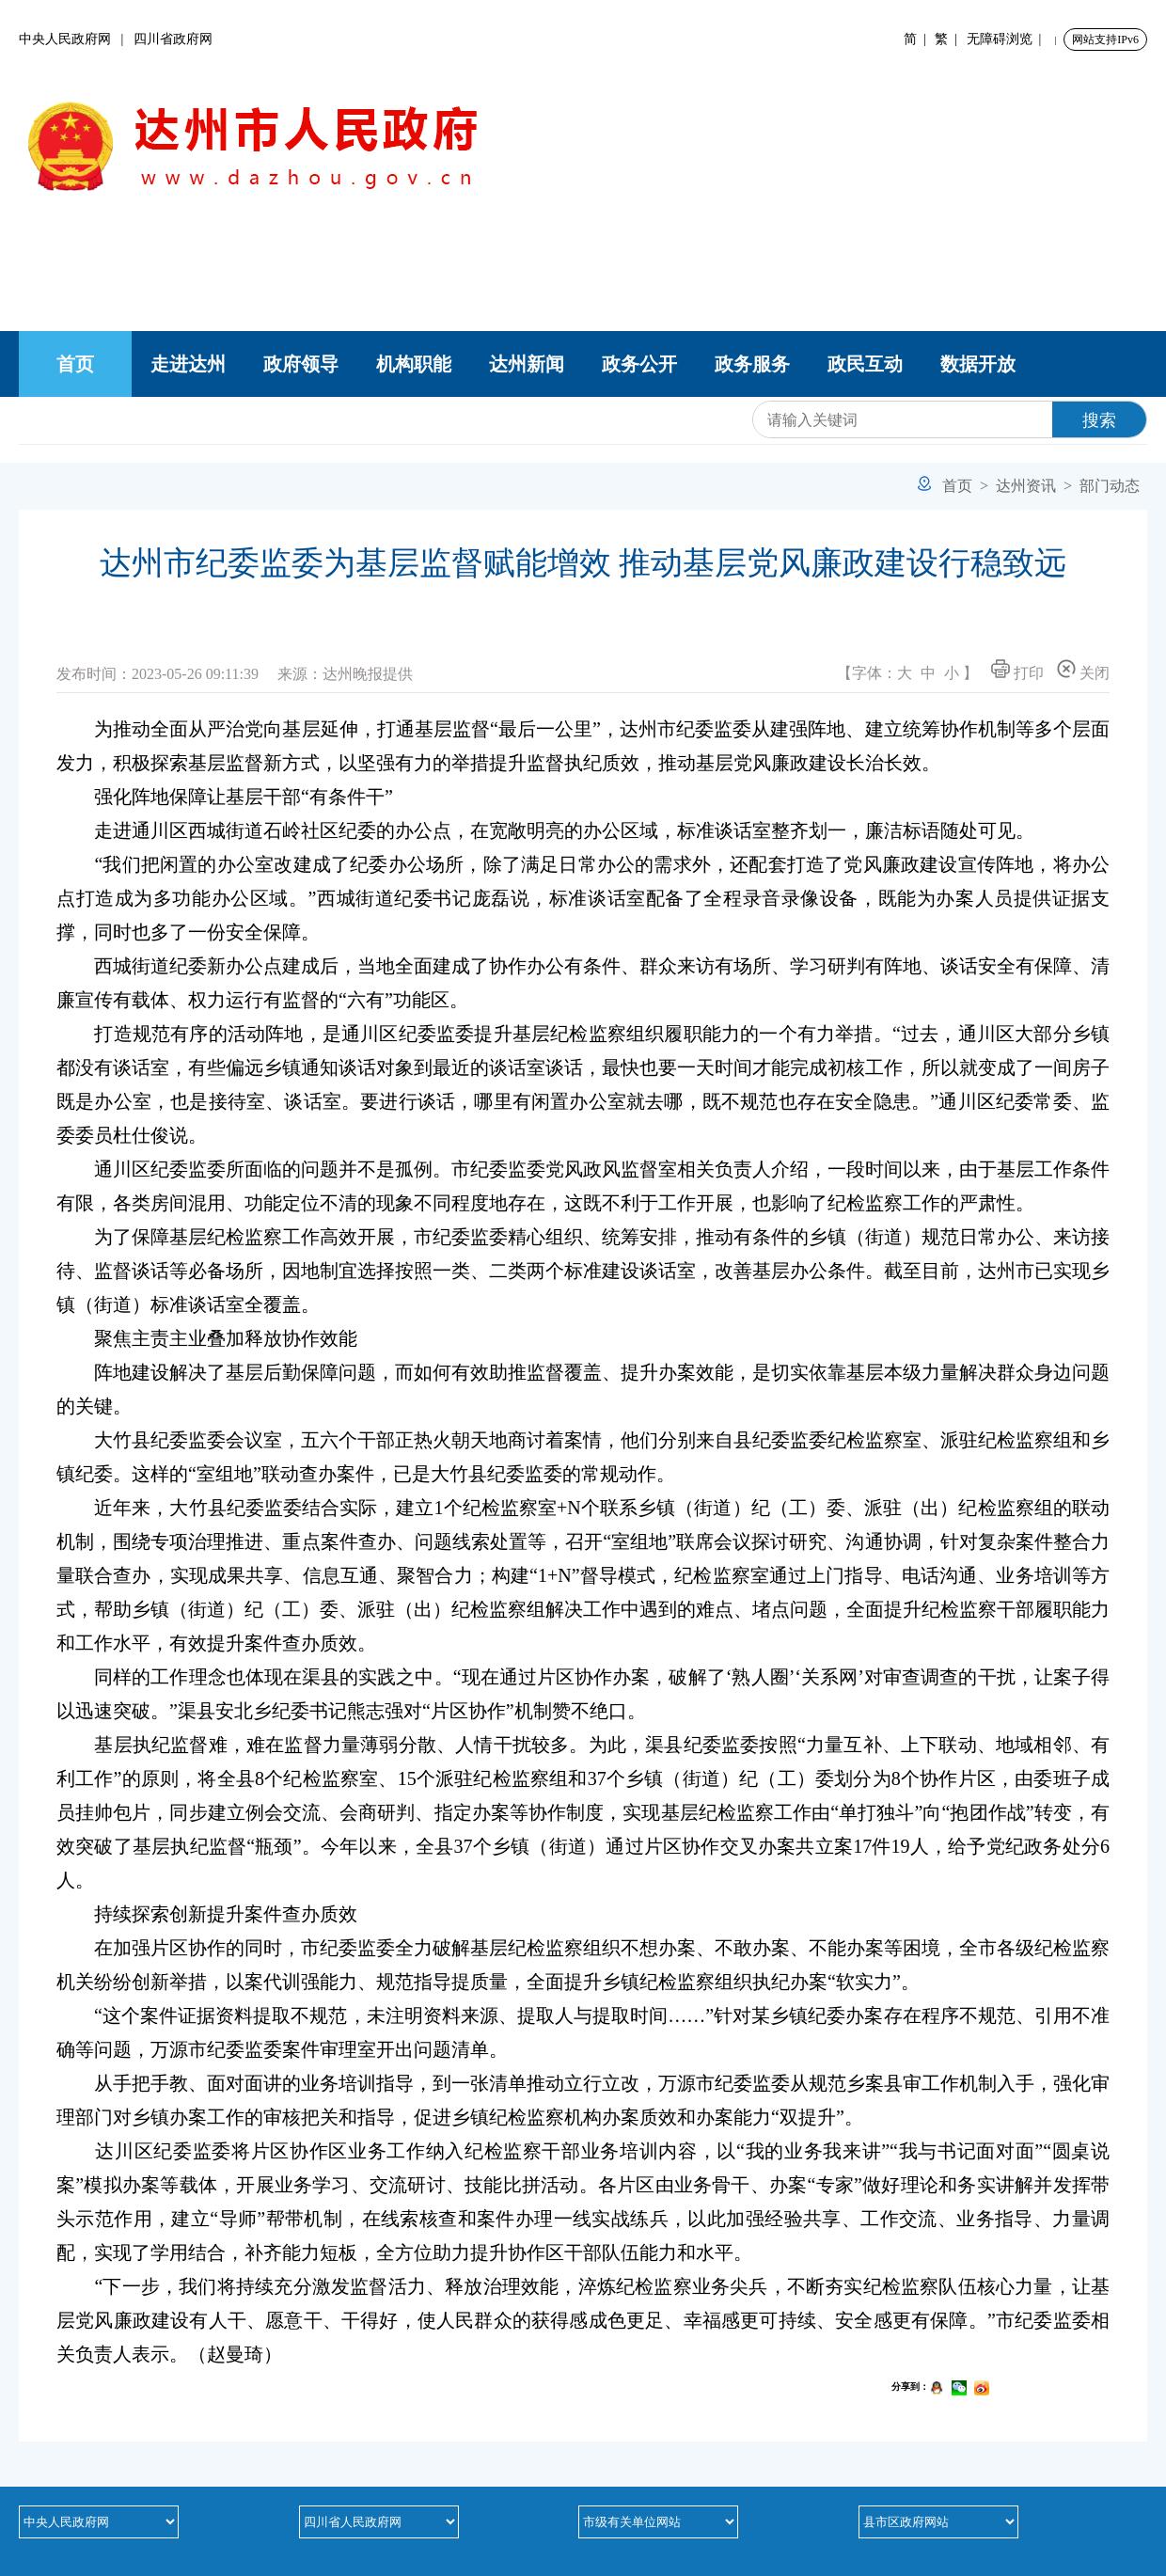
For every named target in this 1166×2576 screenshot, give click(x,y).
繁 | (949, 39)
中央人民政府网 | (76, 39)
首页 (75, 364)
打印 (1017, 670)
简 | (918, 39)
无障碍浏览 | (1007, 39)
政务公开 (639, 364)
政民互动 (865, 364)
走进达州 (188, 364)
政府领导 (301, 364)
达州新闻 (526, 364)
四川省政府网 (173, 39)
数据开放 (978, 364)
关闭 (1083, 670)
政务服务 (752, 364)
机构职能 (413, 364)
